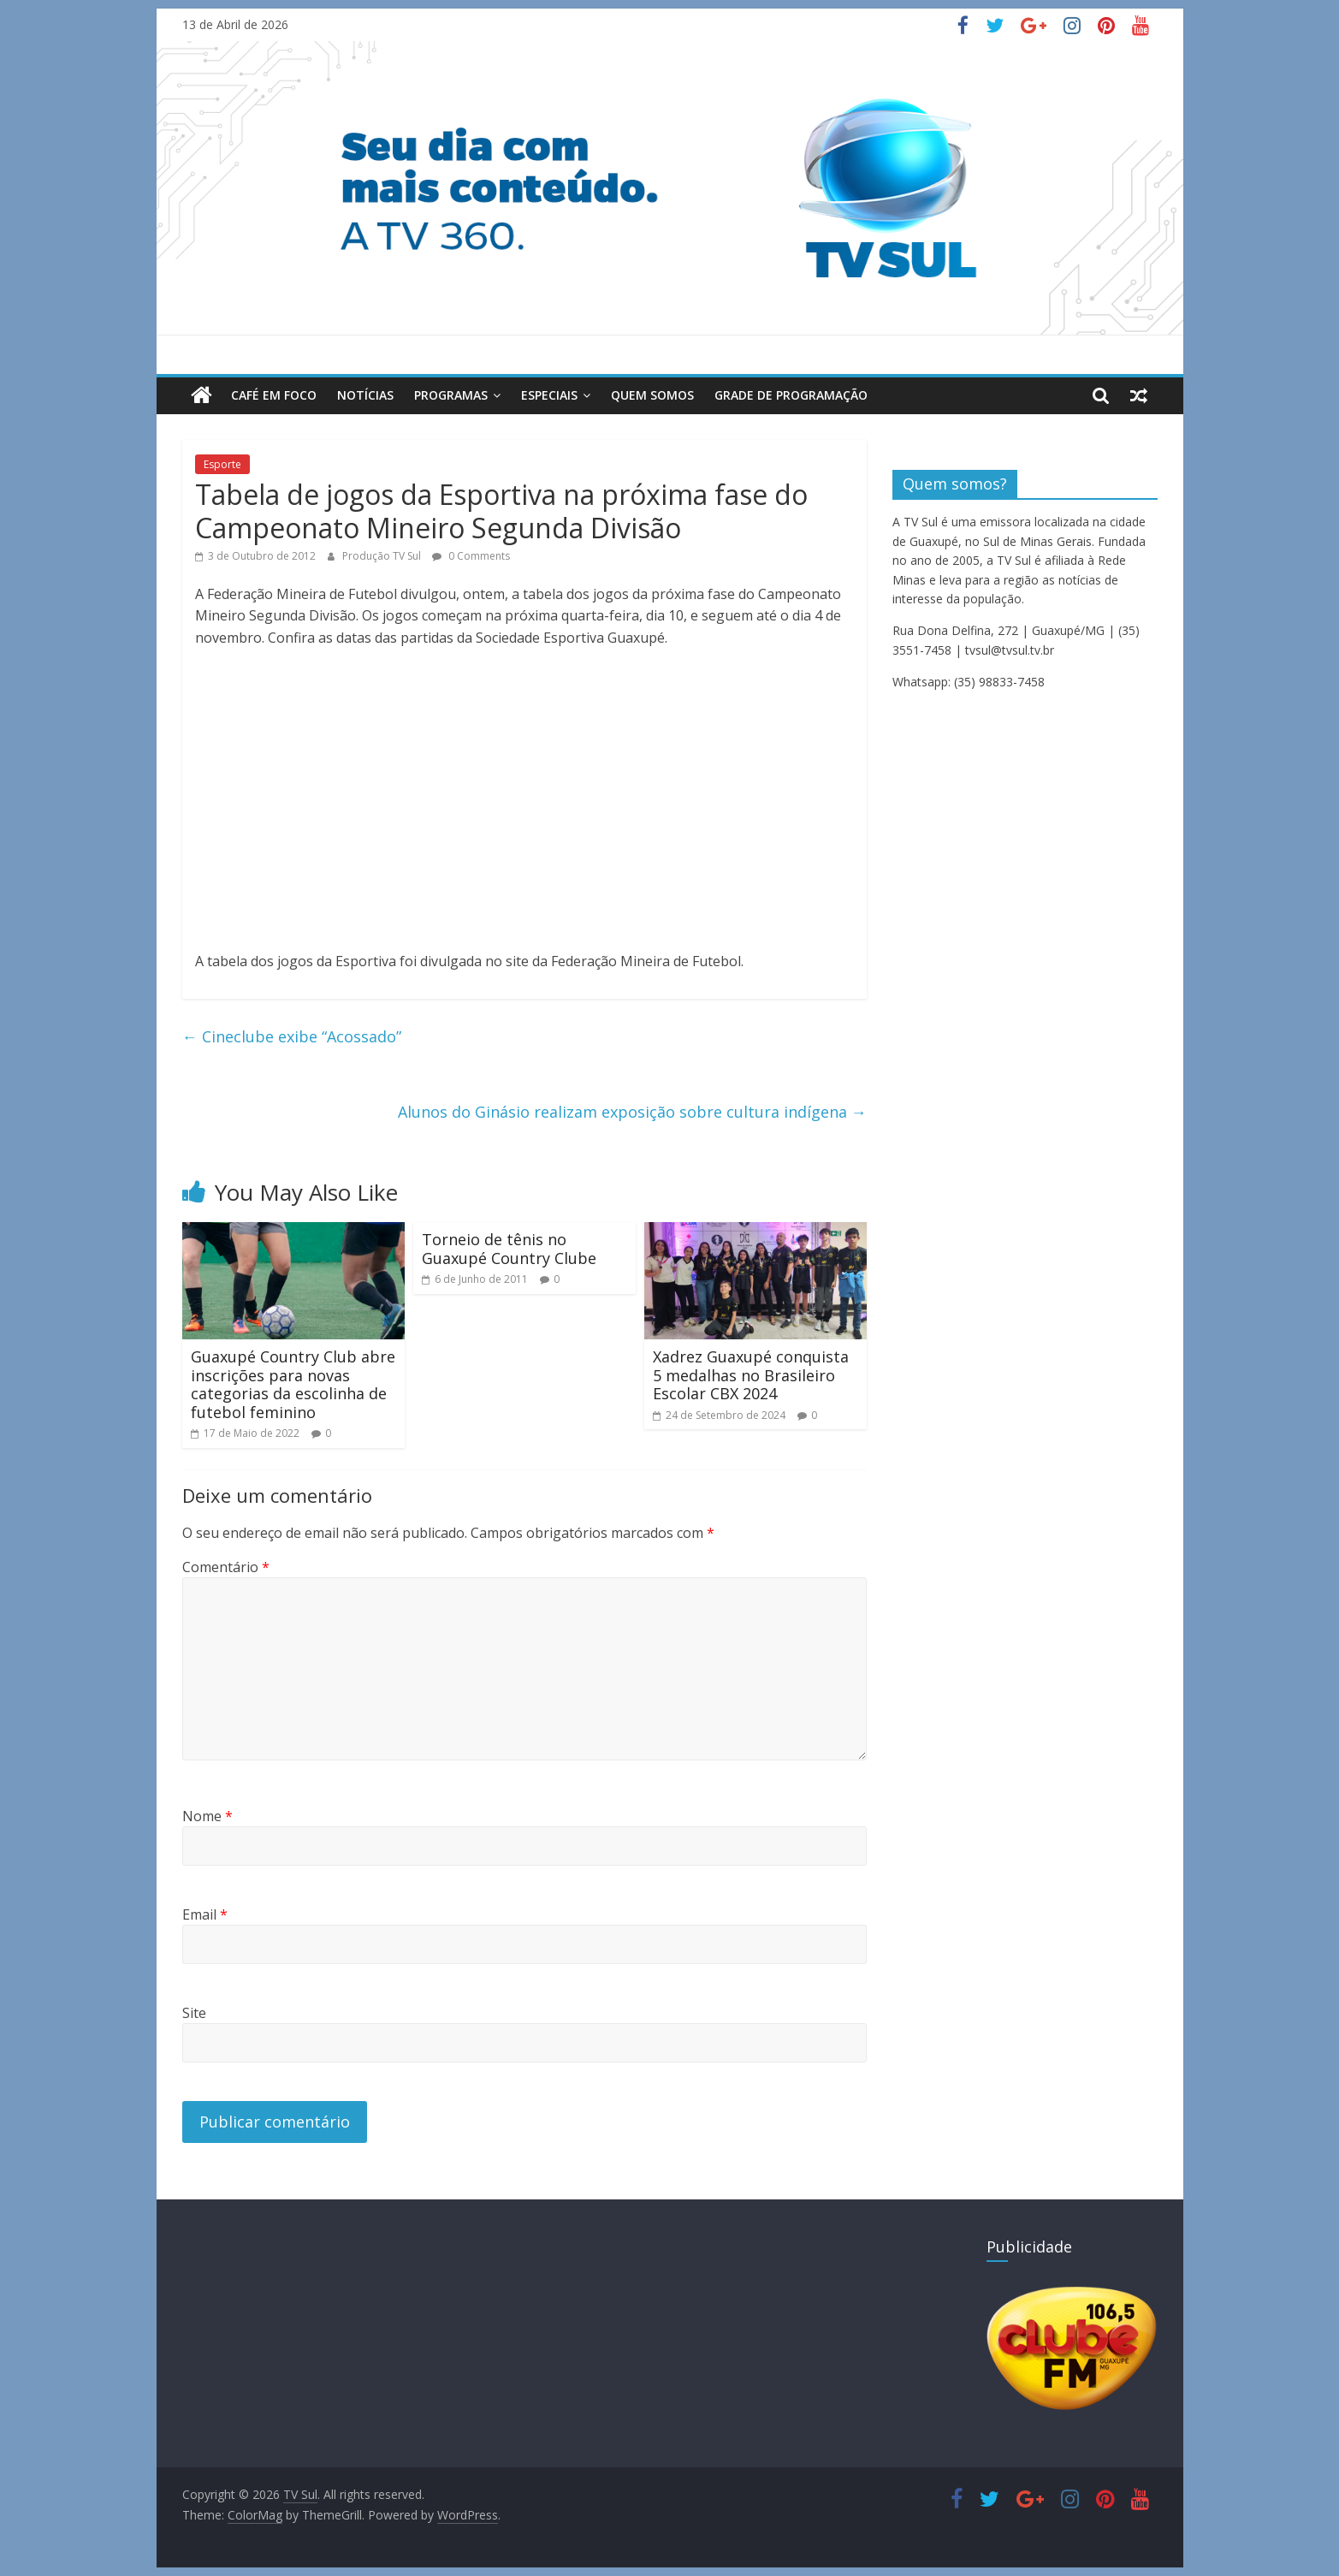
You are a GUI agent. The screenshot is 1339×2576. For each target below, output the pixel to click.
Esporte (222, 464)
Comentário (226, 1567)
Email (205, 1914)
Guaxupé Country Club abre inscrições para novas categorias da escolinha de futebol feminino (293, 1384)
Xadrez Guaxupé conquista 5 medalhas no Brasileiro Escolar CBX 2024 (751, 1375)
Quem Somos (652, 395)
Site (194, 2012)
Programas (451, 395)
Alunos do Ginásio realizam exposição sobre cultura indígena (632, 1111)
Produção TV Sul (383, 556)
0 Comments (471, 556)
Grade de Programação (791, 395)
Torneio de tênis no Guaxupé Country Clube (509, 1248)
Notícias (365, 395)
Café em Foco (274, 395)
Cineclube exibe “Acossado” (291, 1036)
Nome (207, 1816)
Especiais (549, 395)
